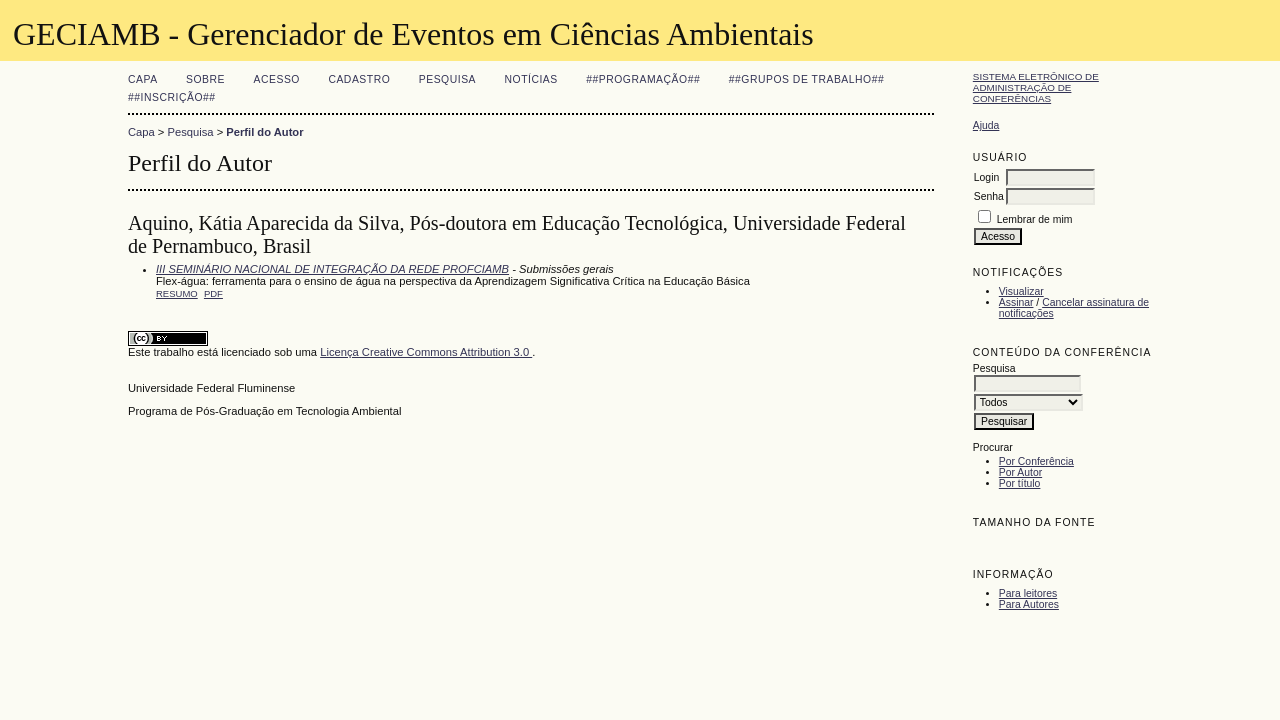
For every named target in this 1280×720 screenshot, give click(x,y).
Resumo (177, 293)
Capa (143, 79)
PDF (213, 293)
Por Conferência (1036, 461)
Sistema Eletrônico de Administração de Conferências (1036, 87)
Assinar (1016, 302)
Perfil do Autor (264, 132)
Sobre (205, 79)
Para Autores (1029, 604)
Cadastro (359, 79)
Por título (1020, 483)
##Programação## (643, 79)
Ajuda (986, 125)
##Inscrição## (172, 97)
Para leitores (1028, 593)
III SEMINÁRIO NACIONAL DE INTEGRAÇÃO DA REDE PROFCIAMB (332, 269)
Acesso (277, 79)
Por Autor (1020, 472)
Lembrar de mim (1035, 219)
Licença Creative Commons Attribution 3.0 (426, 352)
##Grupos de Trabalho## (807, 79)
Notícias (531, 79)
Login (986, 177)
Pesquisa (447, 79)
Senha (989, 196)
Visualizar (1021, 291)
